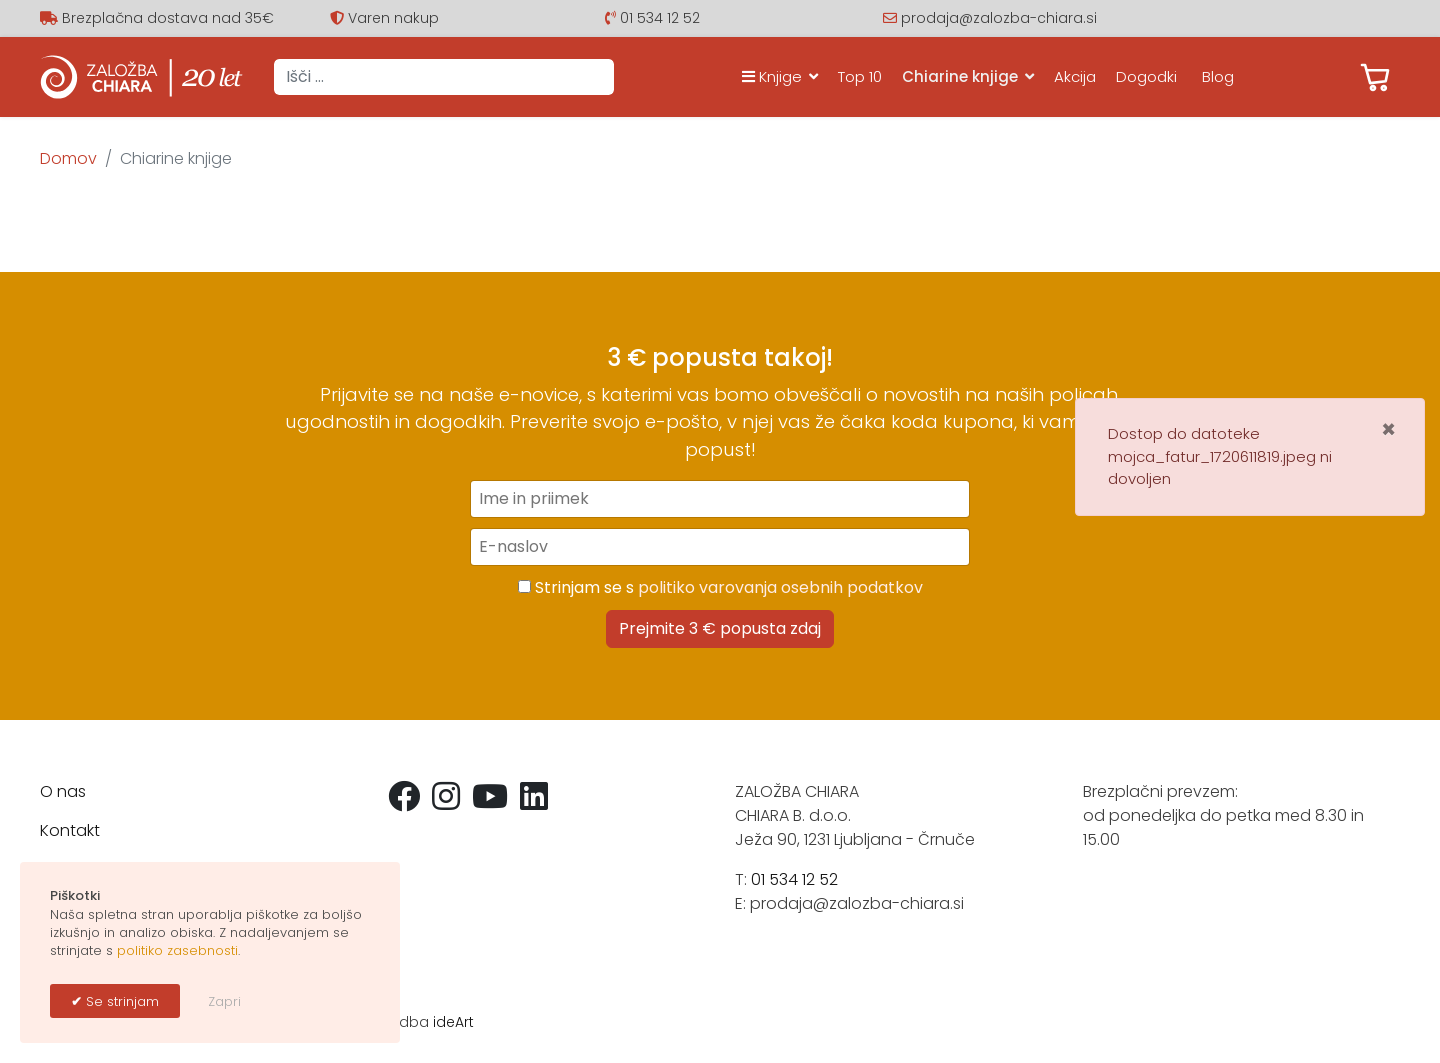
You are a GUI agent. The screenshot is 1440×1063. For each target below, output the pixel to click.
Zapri (224, 1001)
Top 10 (860, 76)
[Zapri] (1388, 430)
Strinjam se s (720, 587)
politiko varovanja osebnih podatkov (780, 587)
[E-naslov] (720, 547)
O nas (63, 791)
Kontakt (70, 830)
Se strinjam (120, 1001)
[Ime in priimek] (720, 499)
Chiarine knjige (960, 76)
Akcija (1075, 76)
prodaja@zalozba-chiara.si (999, 18)
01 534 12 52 (660, 18)
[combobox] (444, 77)
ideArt (453, 1022)
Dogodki (1146, 76)
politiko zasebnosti (177, 950)
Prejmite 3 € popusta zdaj (720, 628)
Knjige (772, 76)
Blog (1218, 76)
